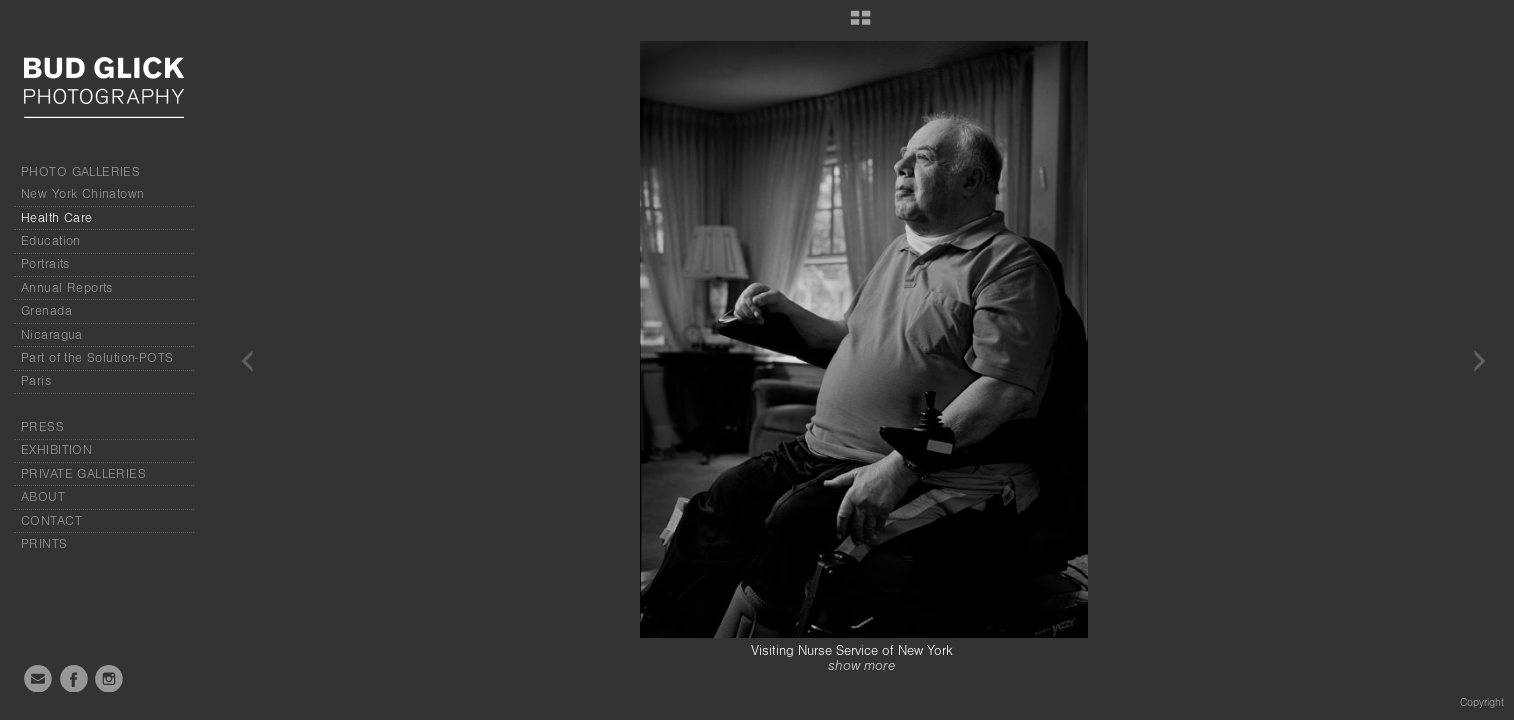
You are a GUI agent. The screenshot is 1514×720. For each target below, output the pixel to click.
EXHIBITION (56, 450)
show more (861, 666)
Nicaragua (52, 335)
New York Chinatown (83, 194)
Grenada (46, 311)
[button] (860, 25)
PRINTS (44, 544)
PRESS (42, 427)
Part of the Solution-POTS (97, 358)
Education (51, 241)
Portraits (45, 264)
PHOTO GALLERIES (80, 172)
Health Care (57, 218)
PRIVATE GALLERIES (83, 474)
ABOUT (43, 497)
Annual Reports (67, 288)
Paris (36, 381)
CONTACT (51, 521)
